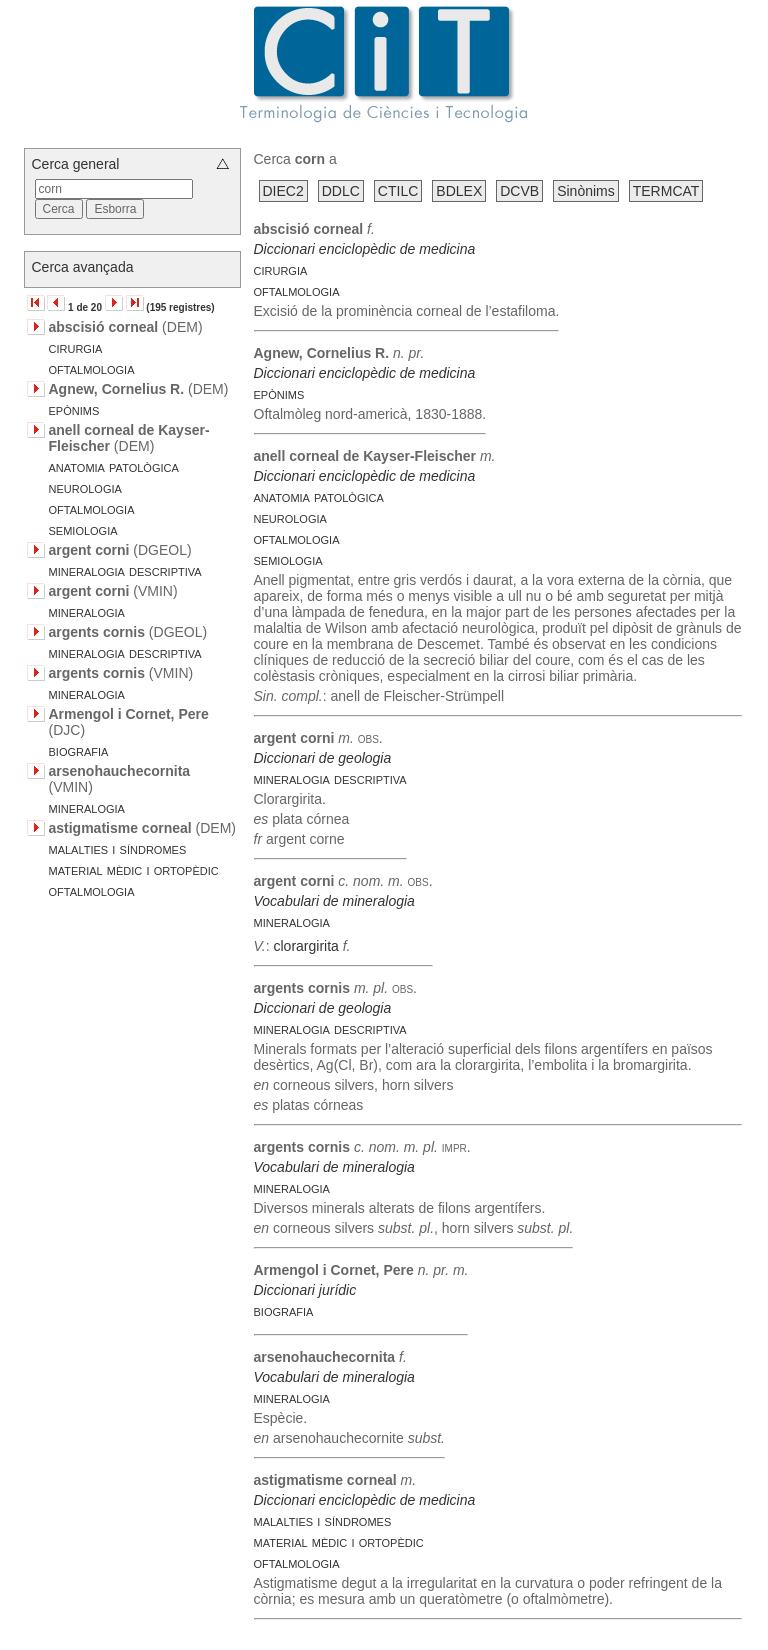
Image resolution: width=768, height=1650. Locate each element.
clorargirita (305, 946)
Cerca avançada (83, 267)
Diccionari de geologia (323, 758)
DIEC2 (283, 191)
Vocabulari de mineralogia (334, 901)
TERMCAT (666, 191)
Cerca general (76, 164)
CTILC (398, 191)
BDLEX (459, 191)
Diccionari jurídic (305, 1290)
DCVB (519, 191)
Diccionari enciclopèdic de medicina (365, 249)
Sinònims (586, 191)
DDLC (341, 191)
